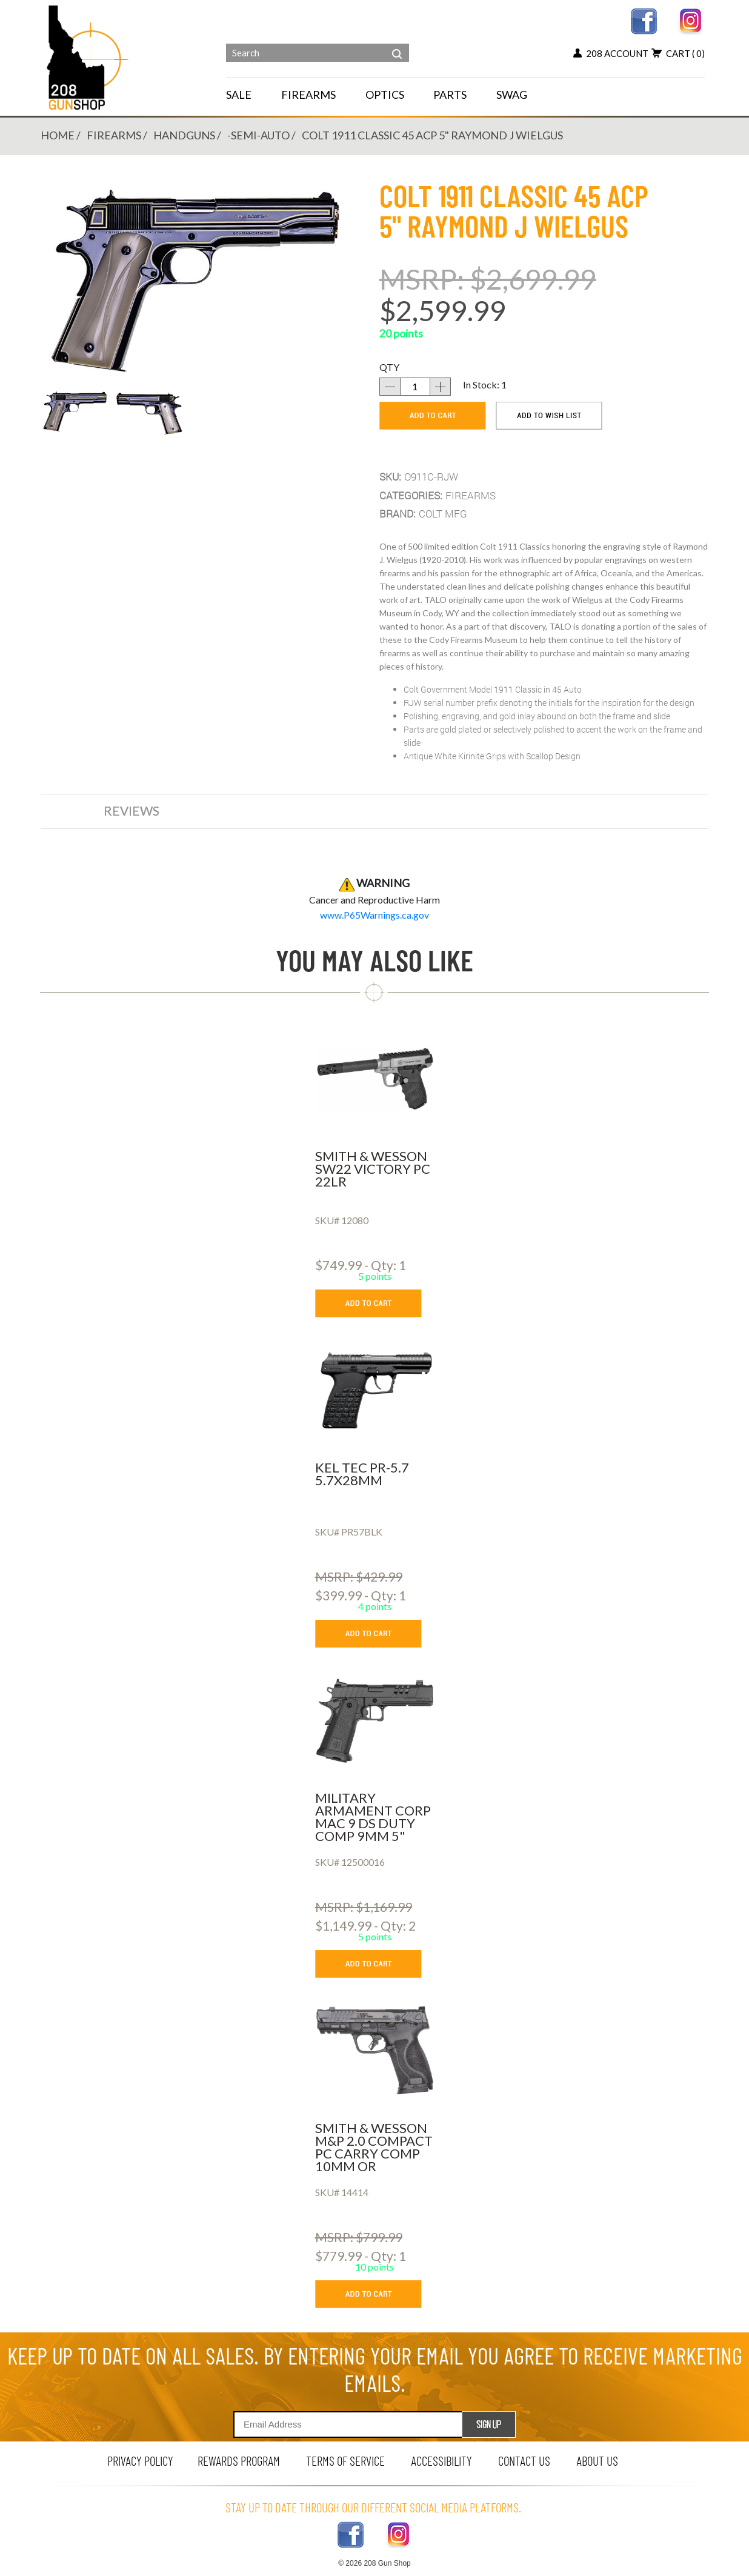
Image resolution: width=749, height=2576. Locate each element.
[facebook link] (643, 19)
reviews (131, 810)
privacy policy (140, 2460)
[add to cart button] (377, 1303)
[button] (75, 411)
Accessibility (441, 2460)
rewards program (239, 2460)
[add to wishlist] (549, 416)
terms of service (345, 2460)
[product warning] (374, 914)
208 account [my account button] (610, 53)
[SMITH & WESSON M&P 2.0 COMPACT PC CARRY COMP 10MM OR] (374, 2050)
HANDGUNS (184, 135)
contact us (524, 2460)
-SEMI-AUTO (258, 135)
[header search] (397, 45)
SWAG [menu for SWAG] (511, 94)
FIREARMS (114, 135)
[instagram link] (691, 19)
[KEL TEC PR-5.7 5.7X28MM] (374, 1390)
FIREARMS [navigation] (308, 94)
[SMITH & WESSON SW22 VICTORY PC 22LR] (374, 1078)
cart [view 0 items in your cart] (678, 53)
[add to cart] (432, 416)
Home (58, 135)
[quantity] (415, 387)
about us (597, 2460)
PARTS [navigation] (450, 94)
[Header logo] (88, 56)
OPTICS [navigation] (384, 94)
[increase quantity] (440, 387)
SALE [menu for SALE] (238, 94)
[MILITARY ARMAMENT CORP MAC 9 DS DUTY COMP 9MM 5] (374, 1720)
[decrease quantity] (389, 387)
